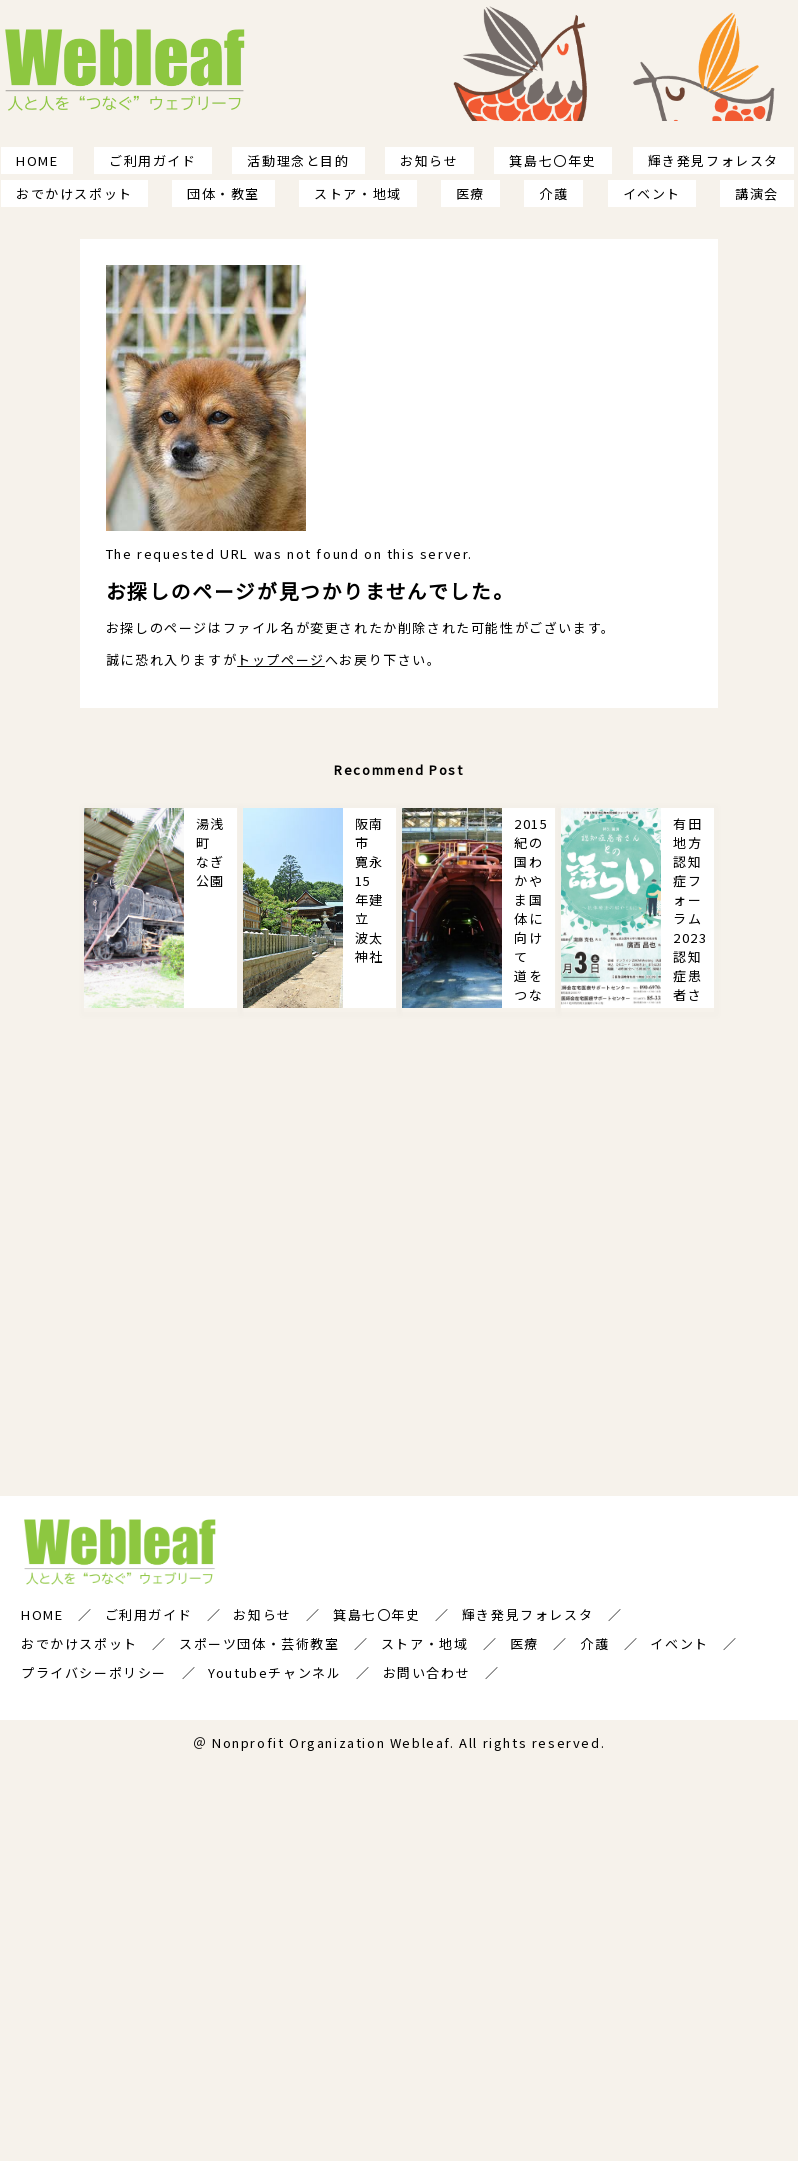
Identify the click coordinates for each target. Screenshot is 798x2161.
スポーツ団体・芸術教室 (259, 1642)
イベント (652, 193)
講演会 (757, 193)
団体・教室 (223, 193)
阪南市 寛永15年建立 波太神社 (369, 890)
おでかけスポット (74, 193)
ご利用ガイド (153, 160)
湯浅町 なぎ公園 (210, 852)
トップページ (281, 659)
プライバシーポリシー (94, 1671)
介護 (553, 193)
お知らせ (429, 160)
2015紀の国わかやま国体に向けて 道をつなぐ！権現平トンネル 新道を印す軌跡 (531, 911)
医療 (470, 193)
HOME (37, 160)
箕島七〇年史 (553, 160)
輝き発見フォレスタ (713, 160)
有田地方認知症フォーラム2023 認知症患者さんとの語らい (693, 911)
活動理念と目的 (298, 160)
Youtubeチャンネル (274, 1671)
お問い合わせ (427, 1671)
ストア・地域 (358, 193)
